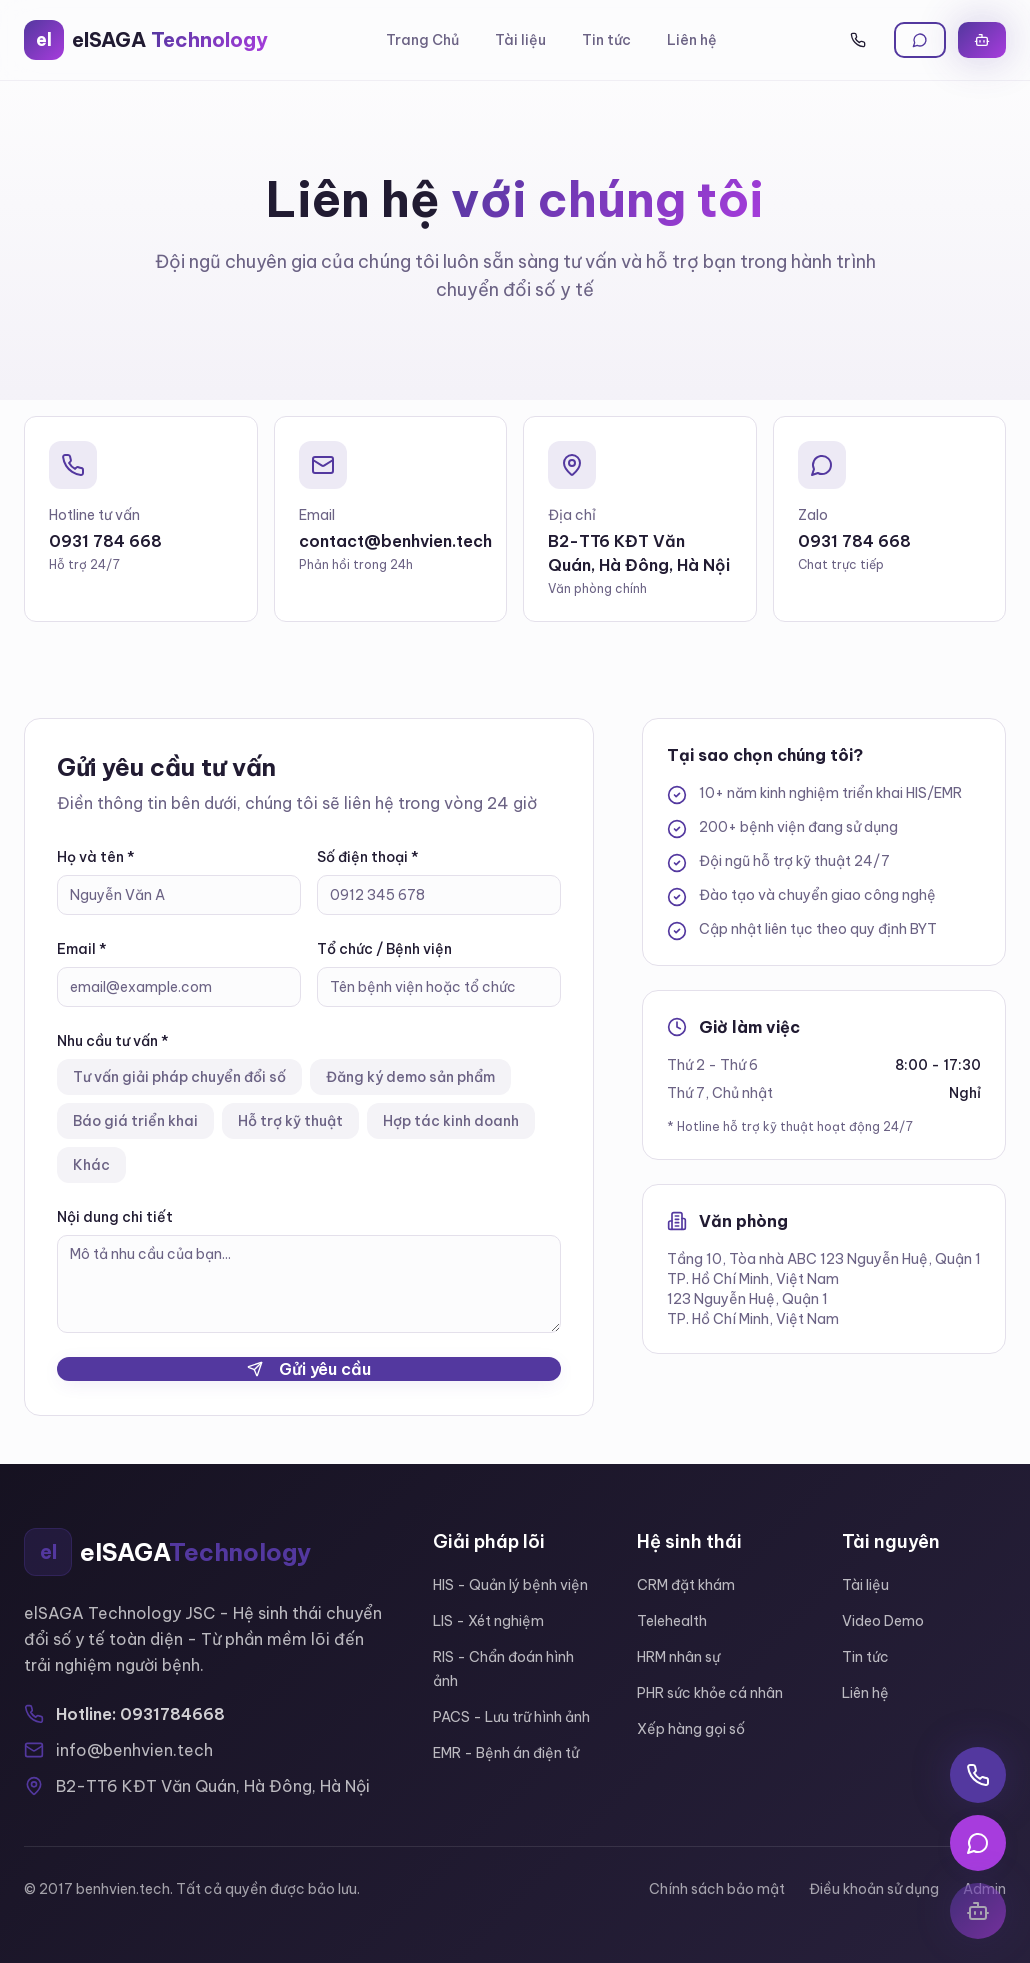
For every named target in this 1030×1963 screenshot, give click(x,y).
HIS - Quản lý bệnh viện (510, 1585)
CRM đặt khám (686, 1585)
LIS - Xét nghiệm (488, 1621)
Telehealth (672, 1621)
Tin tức (606, 40)
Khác (91, 1165)
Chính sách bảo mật (717, 1889)
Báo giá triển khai (135, 1121)
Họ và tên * (96, 857)
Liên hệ (692, 40)
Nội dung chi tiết (115, 1217)
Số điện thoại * (368, 857)
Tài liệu (520, 40)
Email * (82, 949)
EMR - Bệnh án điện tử (506, 1753)
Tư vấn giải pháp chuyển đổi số (179, 1077)
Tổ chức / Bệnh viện (384, 949)
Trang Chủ (422, 40)
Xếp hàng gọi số (691, 1729)
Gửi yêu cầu (309, 1369)
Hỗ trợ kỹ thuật (290, 1121)
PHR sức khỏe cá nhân (710, 1693)
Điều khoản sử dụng (874, 1889)
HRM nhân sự (678, 1657)
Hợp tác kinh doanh (451, 1121)
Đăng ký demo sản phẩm (410, 1077)
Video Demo (883, 1621)
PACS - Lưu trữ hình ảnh (511, 1717)
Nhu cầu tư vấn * (113, 1041)
